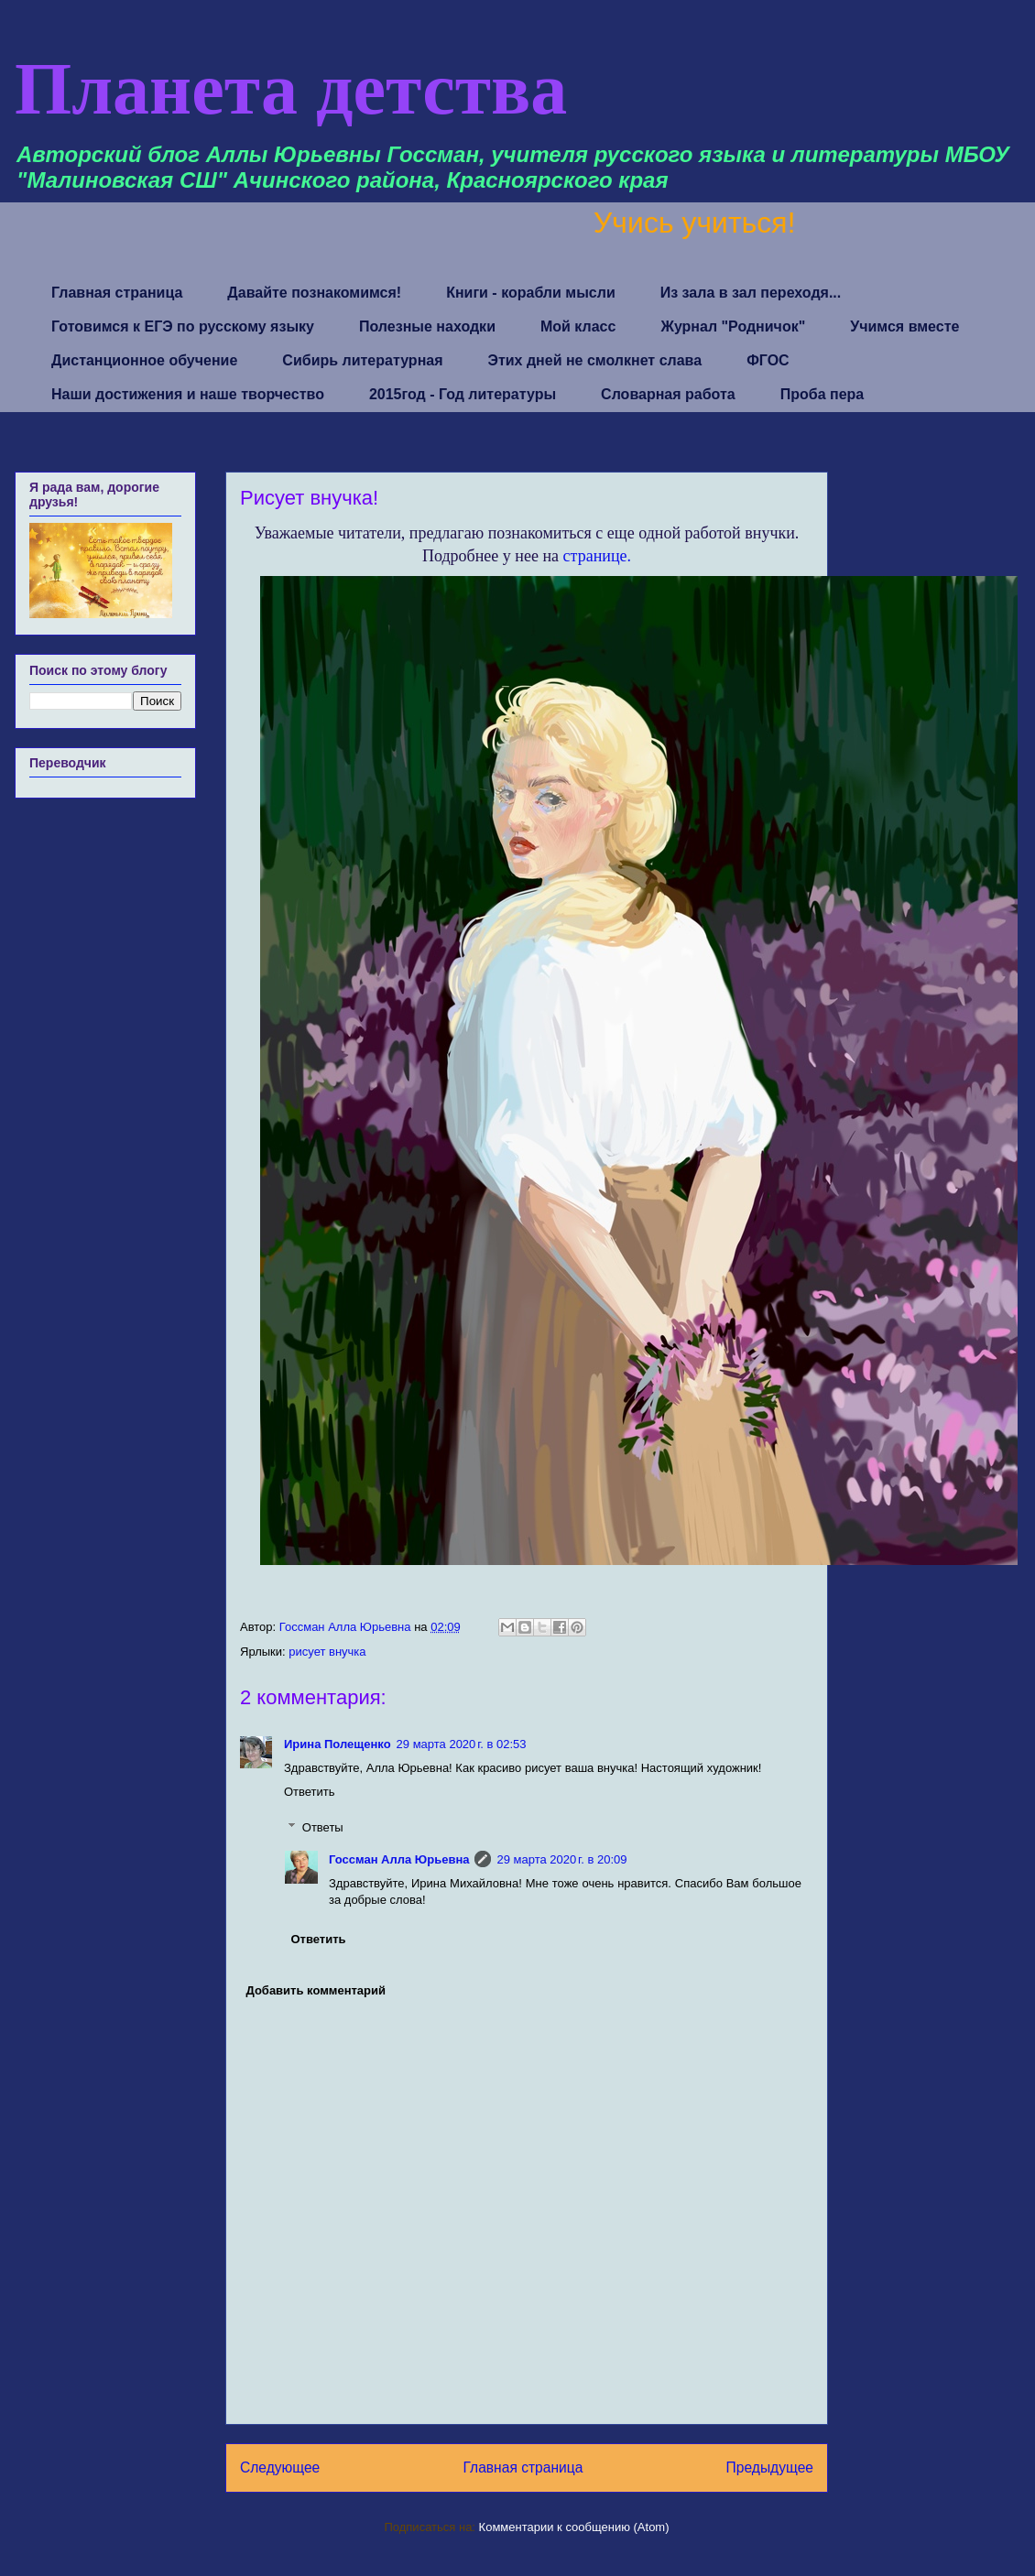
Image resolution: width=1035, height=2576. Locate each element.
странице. (597, 556)
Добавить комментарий (316, 1990)
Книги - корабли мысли (531, 292)
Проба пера (822, 394)
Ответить (309, 1792)
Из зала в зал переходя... (751, 292)
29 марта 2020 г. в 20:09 (561, 1859)
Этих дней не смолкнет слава (595, 360)
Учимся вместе (904, 326)
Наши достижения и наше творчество (187, 394)
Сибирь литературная (362, 360)
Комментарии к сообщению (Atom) (574, 2527)
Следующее (280, 2467)
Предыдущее (769, 2467)
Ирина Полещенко (337, 1744)
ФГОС (768, 360)
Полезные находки (427, 326)
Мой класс (578, 326)
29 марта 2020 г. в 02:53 (462, 1744)
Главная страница (116, 292)
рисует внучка (327, 1651)
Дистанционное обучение (144, 360)
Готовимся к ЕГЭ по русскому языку (182, 326)
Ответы (322, 1827)
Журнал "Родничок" (732, 326)
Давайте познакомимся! (314, 292)
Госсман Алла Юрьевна (399, 1859)
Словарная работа (668, 394)
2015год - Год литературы (462, 394)
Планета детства (291, 89)
